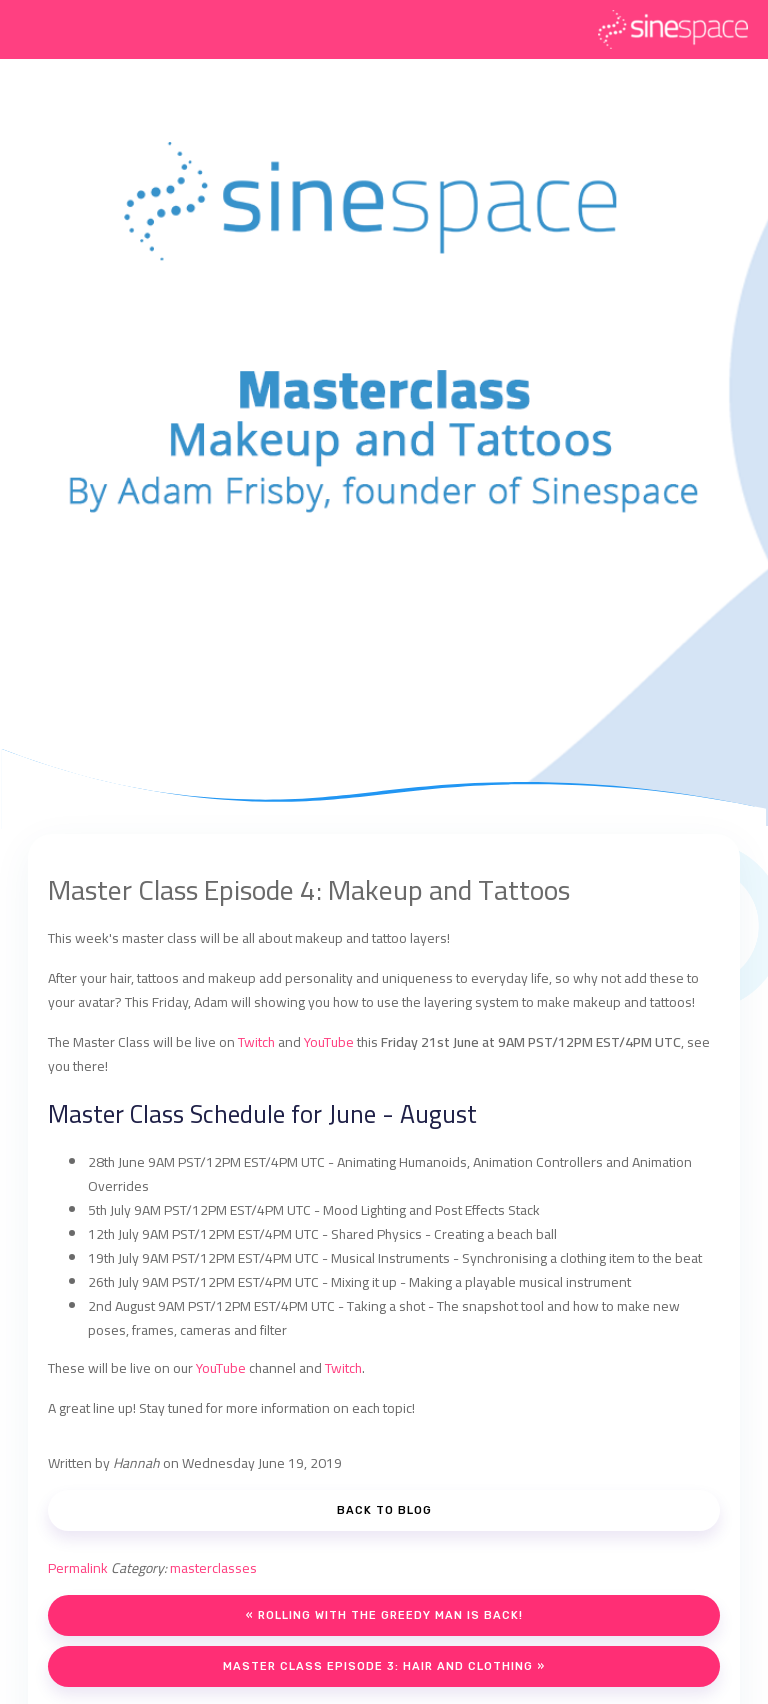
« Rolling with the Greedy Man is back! (384, 1615)
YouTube (329, 1042)
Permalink (78, 1568)
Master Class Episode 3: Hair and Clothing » (384, 1666)
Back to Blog (384, 1510)
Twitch (256, 1042)
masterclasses (213, 1568)
